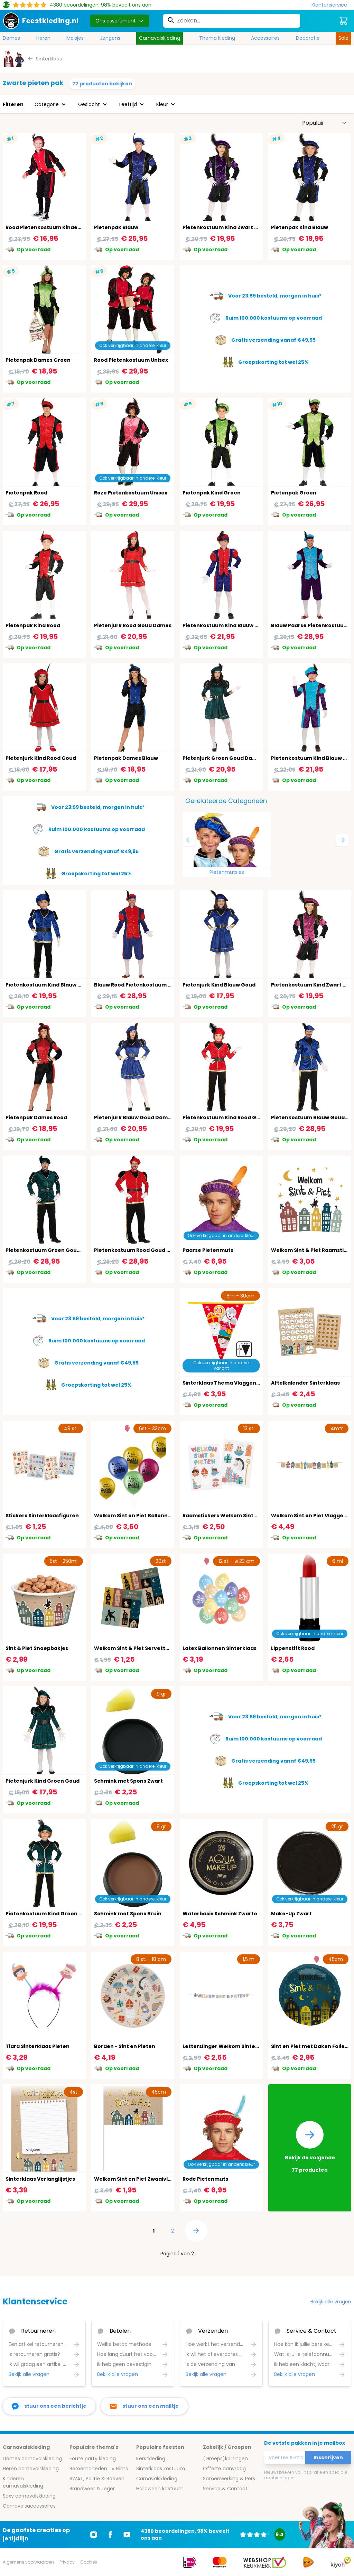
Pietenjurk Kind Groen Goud (43, 1780)
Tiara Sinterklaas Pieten (37, 2046)
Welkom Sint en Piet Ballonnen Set (139, 1515)
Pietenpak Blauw (116, 227)
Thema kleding (217, 38)
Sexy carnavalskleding (29, 2495)
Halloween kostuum (160, 2488)
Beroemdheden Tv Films (98, 2468)
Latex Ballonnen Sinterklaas (220, 1648)
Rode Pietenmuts (205, 2179)
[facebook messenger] (49, 2406)
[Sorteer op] (324, 123)
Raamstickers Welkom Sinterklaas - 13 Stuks (241, 1515)
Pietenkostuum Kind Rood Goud (225, 1117)
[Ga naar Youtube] (126, 2534)
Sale (343, 38)
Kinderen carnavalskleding (23, 2482)
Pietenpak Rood (26, 492)
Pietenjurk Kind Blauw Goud (219, 984)
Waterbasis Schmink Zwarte (220, 1913)
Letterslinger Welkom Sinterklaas (227, 2046)
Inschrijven (328, 2457)
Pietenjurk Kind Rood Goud (41, 758)
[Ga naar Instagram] (93, 2534)
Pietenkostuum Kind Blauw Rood (225, 625)
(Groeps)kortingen (225, 2458)
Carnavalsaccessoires (29, 2505)
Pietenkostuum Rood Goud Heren (138, 1250)
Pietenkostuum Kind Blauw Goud (49, 984)
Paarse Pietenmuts (208, 1250)
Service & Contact (225, 2488)
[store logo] (41, 20)
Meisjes (75, 38)
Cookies (88, 2562)
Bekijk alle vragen (330, 2301)
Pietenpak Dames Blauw (126, 758)
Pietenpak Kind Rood (33, 625)
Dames (11, 38)
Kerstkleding (150, 2458)
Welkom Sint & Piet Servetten (133, 1648)
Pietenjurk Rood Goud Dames (132, 625)
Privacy (67, 2562)
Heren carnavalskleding (31, 2468)
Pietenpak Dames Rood (36, 1117)
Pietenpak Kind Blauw (299, 227)
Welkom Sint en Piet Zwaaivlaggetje (141, 2179)
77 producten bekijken (102, 83)
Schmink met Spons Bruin (127, 1913)
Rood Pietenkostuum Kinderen (46, 227)
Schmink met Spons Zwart (128, 1780)
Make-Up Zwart (291, 1913)
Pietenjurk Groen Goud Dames (223, 758)
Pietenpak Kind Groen (212, 492)
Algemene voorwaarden (28, 2562)
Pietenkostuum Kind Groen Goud (49, 1913)
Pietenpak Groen (293, 492)
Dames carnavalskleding (32, 2458)
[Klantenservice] (331, 5)
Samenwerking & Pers (229, 2478)
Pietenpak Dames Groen (38, 360)
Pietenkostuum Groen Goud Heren (51, 1250)
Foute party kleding (92, 2458)
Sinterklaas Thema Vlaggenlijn (223, 1382)
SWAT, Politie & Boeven (96, 2478)
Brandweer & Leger (92, 2488)
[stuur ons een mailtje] (144, 2406)
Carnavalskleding (159, 38)
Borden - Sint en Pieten (124, 2046)
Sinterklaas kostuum (160, 2468)
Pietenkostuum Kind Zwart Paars (226, 227)
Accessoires (265, 38)
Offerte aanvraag (224, 2468)
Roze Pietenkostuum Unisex (130, 492)
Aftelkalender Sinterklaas (305, 1382)
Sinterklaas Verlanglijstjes (40, 2179)
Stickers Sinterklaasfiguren (42, 1515)
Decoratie (308, 38)
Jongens (110, 38)
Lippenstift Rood (293, 1648)
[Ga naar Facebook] (110, 2534)
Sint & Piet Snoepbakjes (37, 1648)
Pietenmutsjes (226, 872)
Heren (43, 38)
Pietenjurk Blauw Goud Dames (134, 1117)
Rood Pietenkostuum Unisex (131, 360)
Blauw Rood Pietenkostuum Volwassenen (148, 984)
